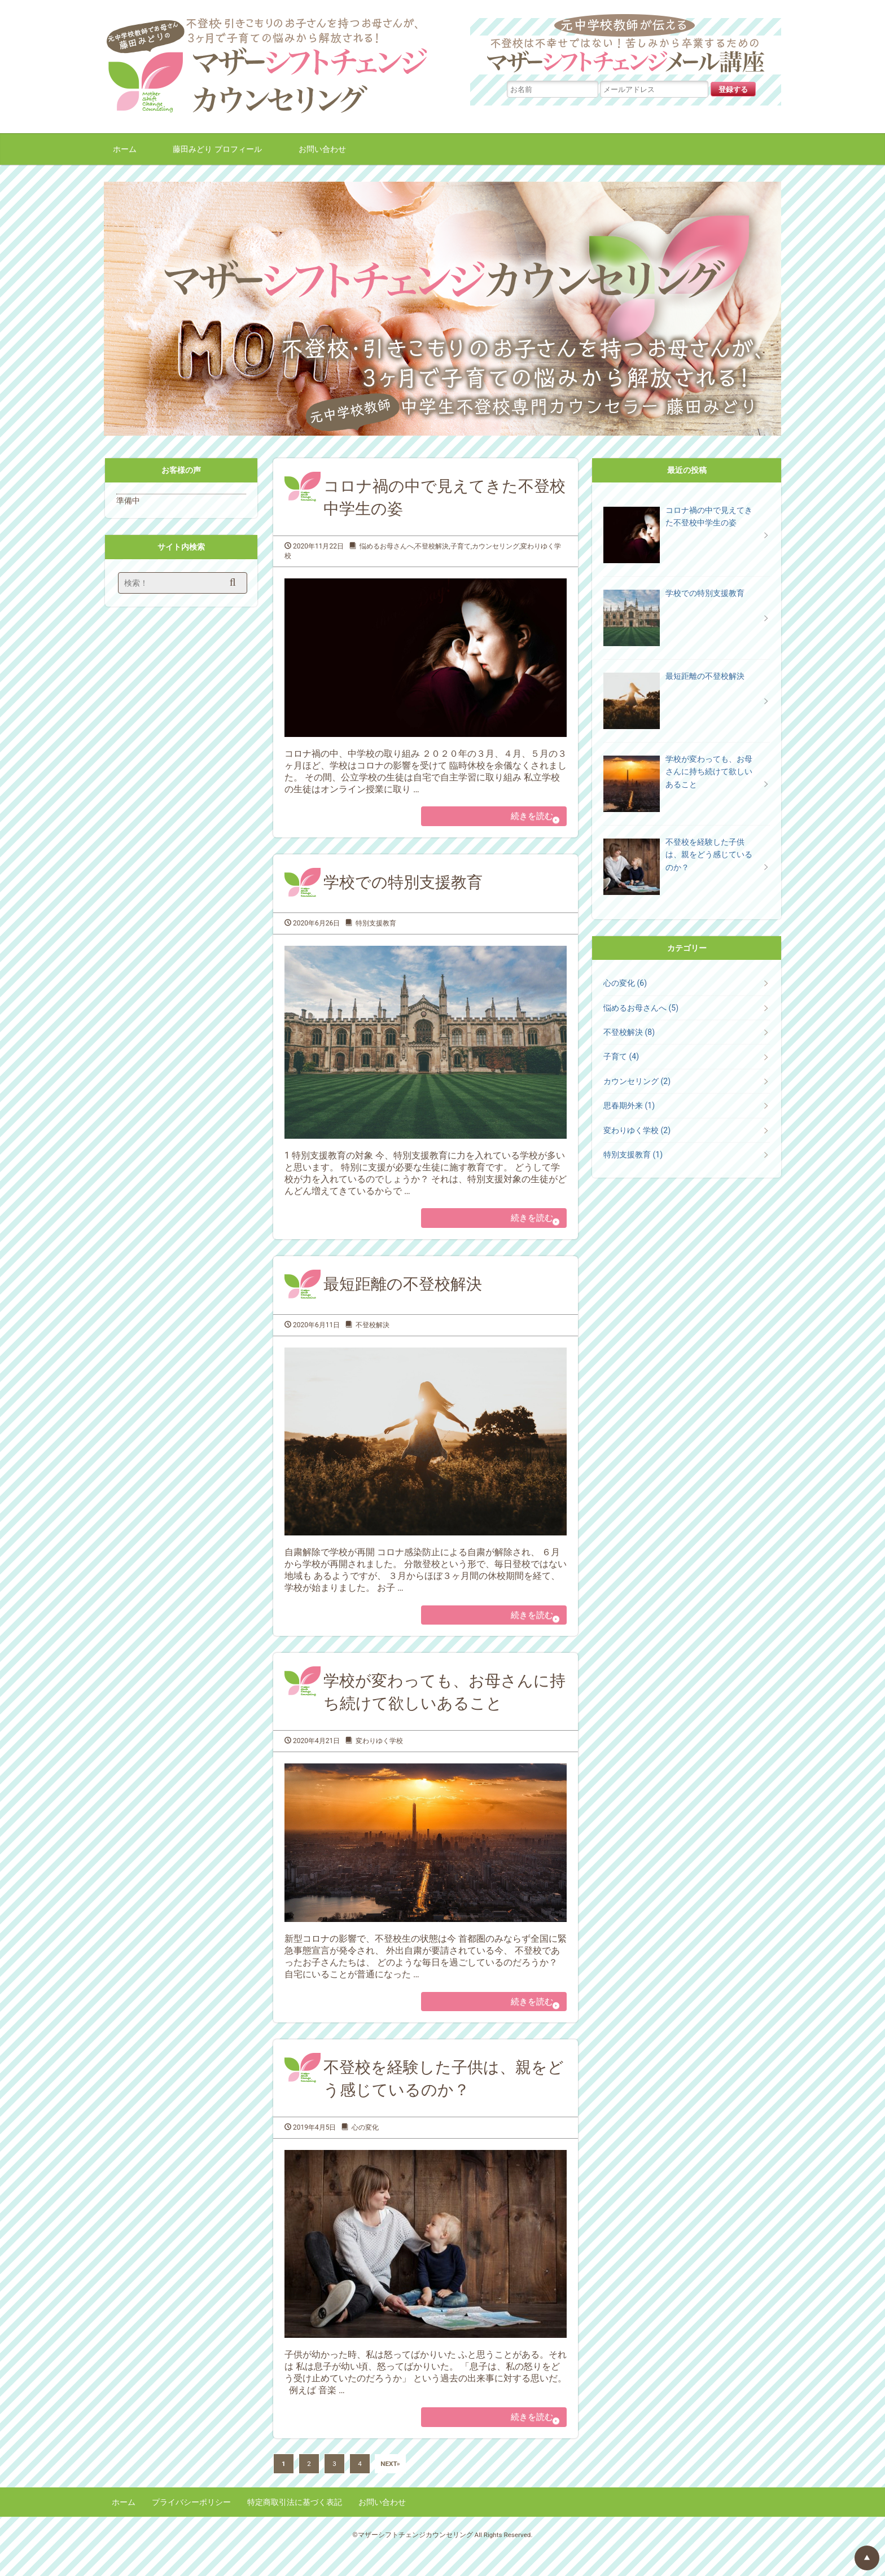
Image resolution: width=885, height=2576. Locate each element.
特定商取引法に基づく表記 (294, 2525)
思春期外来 (629, 1105)
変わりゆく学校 (379, 1754)
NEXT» (390, 2487)
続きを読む (523, 818)
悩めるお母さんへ (387, 546)
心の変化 (365, 2146)
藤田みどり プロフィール (217, 148)
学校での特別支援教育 (403, 886)
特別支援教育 (376, 928)
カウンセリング (495, 546)
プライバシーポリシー (191, 2525)
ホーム (125, 148)
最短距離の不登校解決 (402, 1293)
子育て (460, 546)
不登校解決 (432, 546)
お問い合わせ (322, 148)
